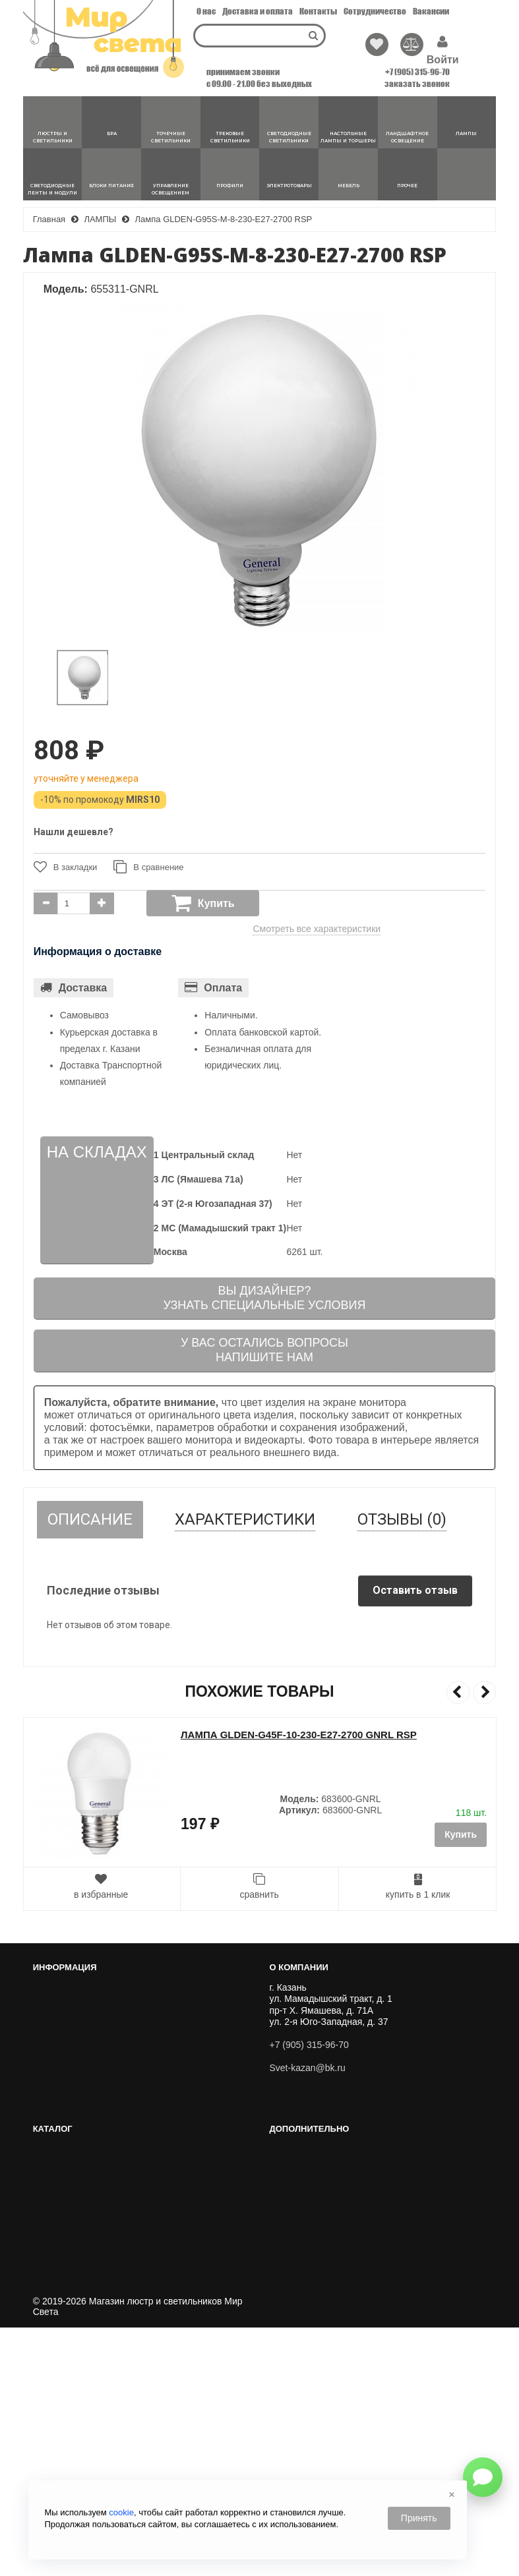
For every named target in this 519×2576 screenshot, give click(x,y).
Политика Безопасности (89, 2106)
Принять (419, 2518)
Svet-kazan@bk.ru (307, 2068)
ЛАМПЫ (291, 2252)
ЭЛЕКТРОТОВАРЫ (315, 2327)
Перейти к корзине (78, 2002)
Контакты (318, 11)
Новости (55, 2120)
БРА (283, 2163)
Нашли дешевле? (73, 832)
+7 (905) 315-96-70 (417, 72)
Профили (294, 2311)
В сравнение (148, 866)
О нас (206, 11)
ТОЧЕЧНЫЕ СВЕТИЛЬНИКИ (335, 2178)
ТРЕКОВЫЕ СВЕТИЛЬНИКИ (335, 2193)
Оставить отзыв (415, 1590)
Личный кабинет (72, 1987)
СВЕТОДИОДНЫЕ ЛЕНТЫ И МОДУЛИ (356, 2267)
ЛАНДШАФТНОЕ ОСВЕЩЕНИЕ (341, 2238)
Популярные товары (81, 2427)
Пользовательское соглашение (104, 2091)
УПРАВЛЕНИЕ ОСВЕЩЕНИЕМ (340, 2297)
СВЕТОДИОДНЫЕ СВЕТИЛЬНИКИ (349, 2208)
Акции (51, 2441)
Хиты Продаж (67, 2397)
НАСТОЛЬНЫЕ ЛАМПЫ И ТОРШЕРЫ (354, 2222)
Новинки (56, 2412)
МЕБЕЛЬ (293, 2341)
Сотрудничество (375, 11)
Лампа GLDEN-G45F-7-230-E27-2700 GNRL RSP (296, 1734)
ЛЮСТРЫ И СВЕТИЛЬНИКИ (335, 2149)
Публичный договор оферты (98, 2076)
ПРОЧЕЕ (293, 2356)
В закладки (66, 866)
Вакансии (431, 11)
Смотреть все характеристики (317, 928)
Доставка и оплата (257, 11)
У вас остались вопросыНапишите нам (264, 1350)
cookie (121, 2512)
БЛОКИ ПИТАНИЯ (313, 2282)
